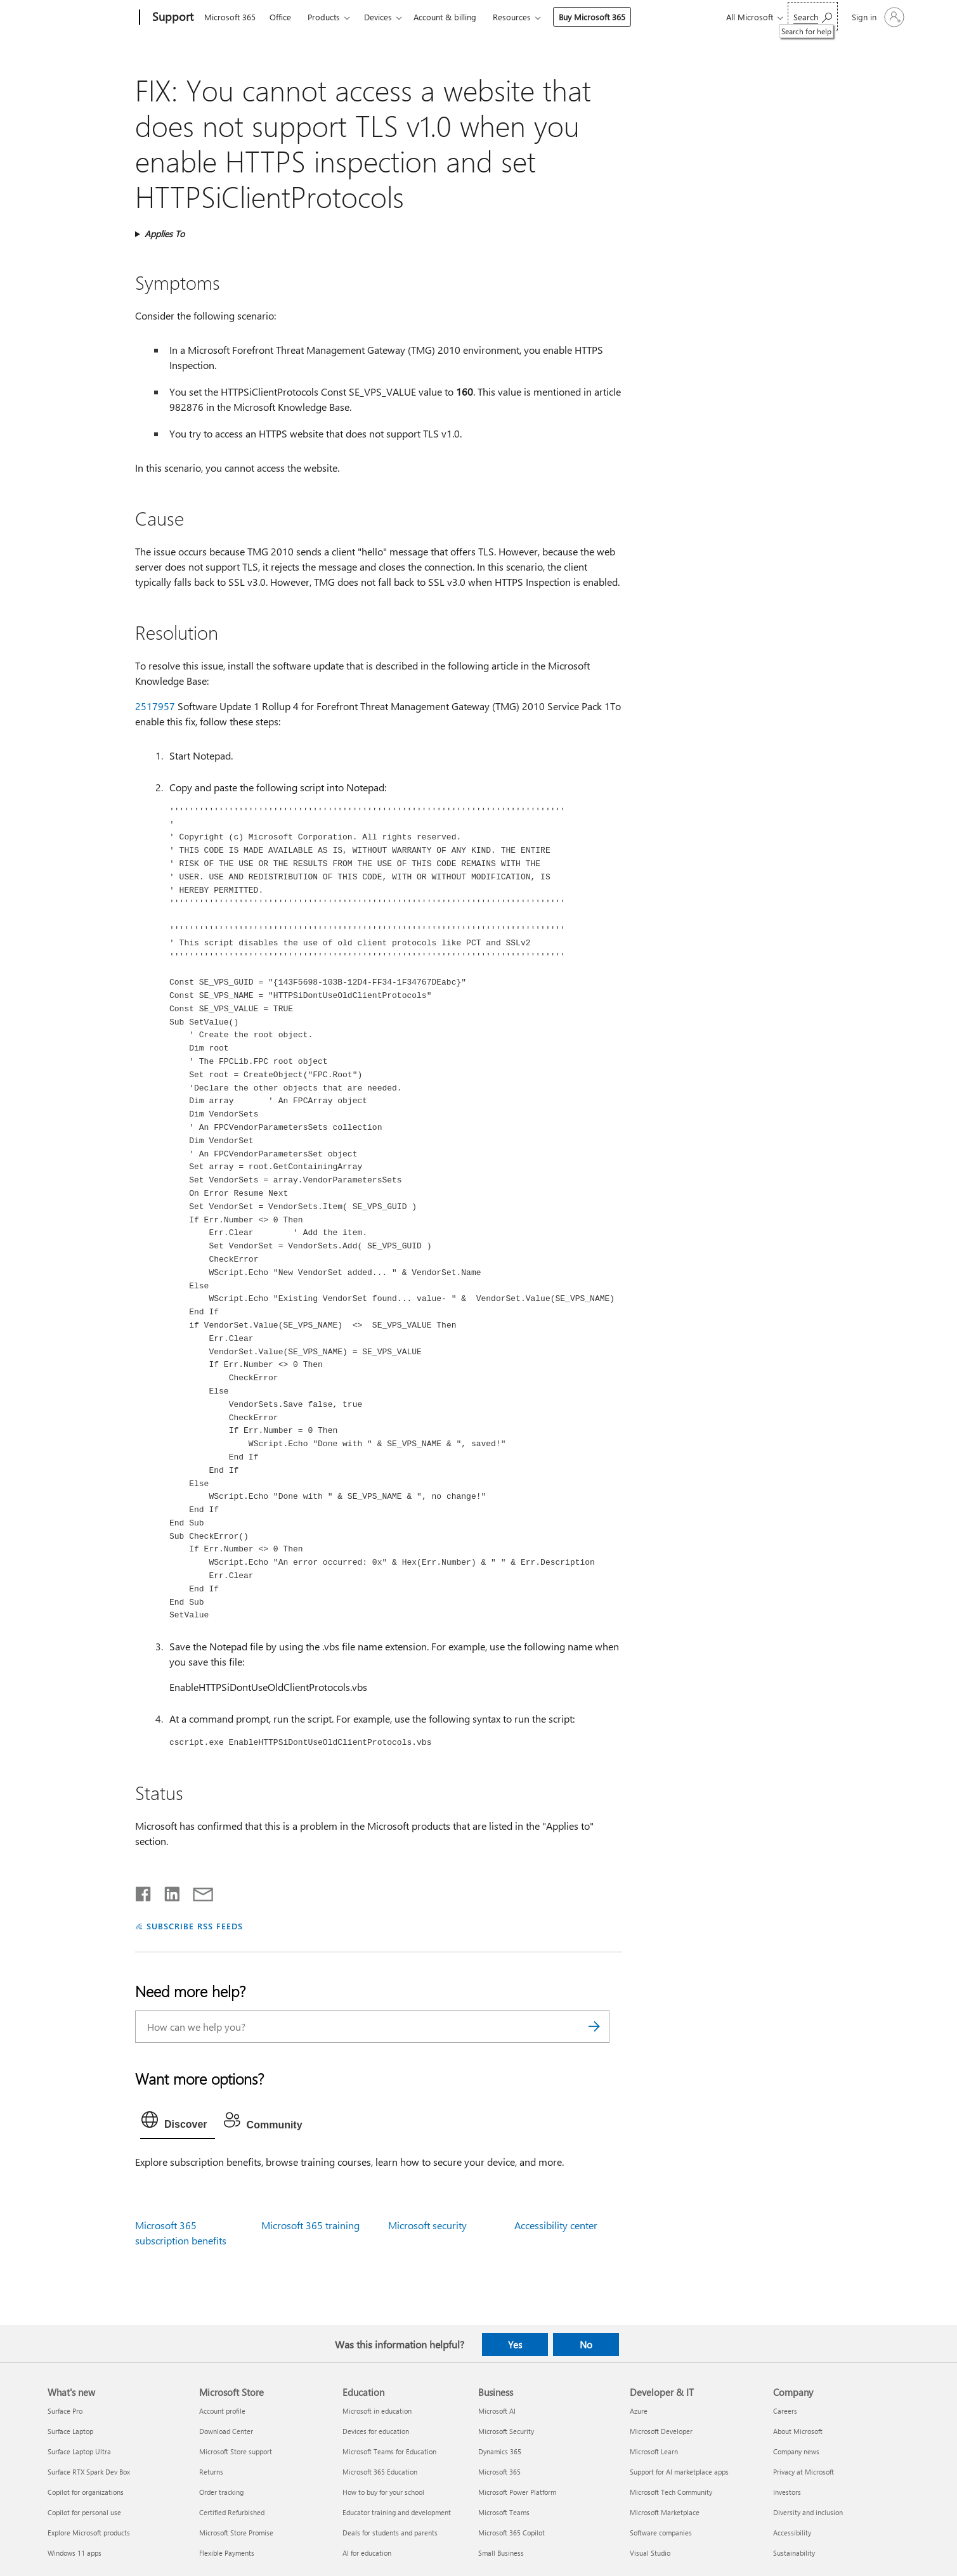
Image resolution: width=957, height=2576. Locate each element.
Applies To (165, 234)
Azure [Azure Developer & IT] (639, 2411)
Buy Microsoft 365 (592, 16)
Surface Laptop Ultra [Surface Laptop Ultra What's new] (79, 2451)
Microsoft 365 (230, 16)
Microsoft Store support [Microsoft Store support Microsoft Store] (235, 2451)
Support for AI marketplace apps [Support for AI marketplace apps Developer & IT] (679, 2471)
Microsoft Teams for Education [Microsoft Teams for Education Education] (389, 2451)
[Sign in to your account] (876, 17)
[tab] (177, 2122)
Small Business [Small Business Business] (501, 2553)
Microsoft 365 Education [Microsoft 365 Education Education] (379, 2471)
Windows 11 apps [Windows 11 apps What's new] (74, 2553)
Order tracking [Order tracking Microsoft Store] (221, 2492)
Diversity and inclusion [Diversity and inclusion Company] (808, 2512)
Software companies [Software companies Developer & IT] (661, 2532)
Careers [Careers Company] (785, 2411)
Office (280, 16)
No (586, 2344)
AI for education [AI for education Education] (366, 2553)
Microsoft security (427, 2225)
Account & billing (444, 16)
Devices (378, 16)
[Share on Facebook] (144, 1891)
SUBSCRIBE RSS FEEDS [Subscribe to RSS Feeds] (194, 1925)
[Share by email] (197, 1891)
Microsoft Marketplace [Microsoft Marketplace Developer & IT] (665, 2512)
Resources (512, 16)
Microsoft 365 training (310, 2225)
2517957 (155, 706)
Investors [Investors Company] (787, 2492)
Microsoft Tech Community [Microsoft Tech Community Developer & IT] (671, 2492)
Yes (515, 2344)
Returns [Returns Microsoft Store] (211, 2471)
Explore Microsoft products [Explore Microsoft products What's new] (89, 2532)
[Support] (171, 18)
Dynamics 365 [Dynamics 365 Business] (499, 2451)
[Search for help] (813, 16)
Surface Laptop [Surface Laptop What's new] (70, 2431)
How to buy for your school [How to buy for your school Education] (383, 2492)
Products (324, 16)
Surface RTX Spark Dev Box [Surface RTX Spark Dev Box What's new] (89, 2471)
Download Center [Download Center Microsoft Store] (226, 2431)
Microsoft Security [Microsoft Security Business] (506, 2431)
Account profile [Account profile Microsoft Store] (222, 2411)
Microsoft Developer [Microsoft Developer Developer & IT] (661, 2431)
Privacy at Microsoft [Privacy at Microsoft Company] (803, 2471)
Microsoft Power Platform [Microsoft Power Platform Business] (517, 2492)
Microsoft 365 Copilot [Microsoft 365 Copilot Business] (511, 2532)
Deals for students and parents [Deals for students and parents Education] (390, 2532)
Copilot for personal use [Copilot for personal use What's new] (84, 2512)
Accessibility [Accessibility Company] (792, 2532)
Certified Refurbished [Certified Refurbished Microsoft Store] (231, 2512)
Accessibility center (555, 2225)
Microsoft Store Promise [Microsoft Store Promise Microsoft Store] (236, 2532)
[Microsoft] (91, 18)
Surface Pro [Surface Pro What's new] (65, 2411)
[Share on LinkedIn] (167, 1891)
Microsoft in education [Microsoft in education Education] (377, 2411)
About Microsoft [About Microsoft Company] (798, 2431)
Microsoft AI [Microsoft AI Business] (497, 2411)
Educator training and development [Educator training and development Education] (396, 2512)
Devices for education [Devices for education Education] (375, 2431)
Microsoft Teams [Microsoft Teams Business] (504, 2512)
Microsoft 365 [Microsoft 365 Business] (499, 2471)
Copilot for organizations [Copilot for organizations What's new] (86, 2492)
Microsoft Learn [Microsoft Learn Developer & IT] (654, 2451)
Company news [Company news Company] (796, 2451)
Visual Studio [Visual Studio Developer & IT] (650, 2553)
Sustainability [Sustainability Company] (794, 2553)
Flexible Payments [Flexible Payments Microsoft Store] (226, 2553)
